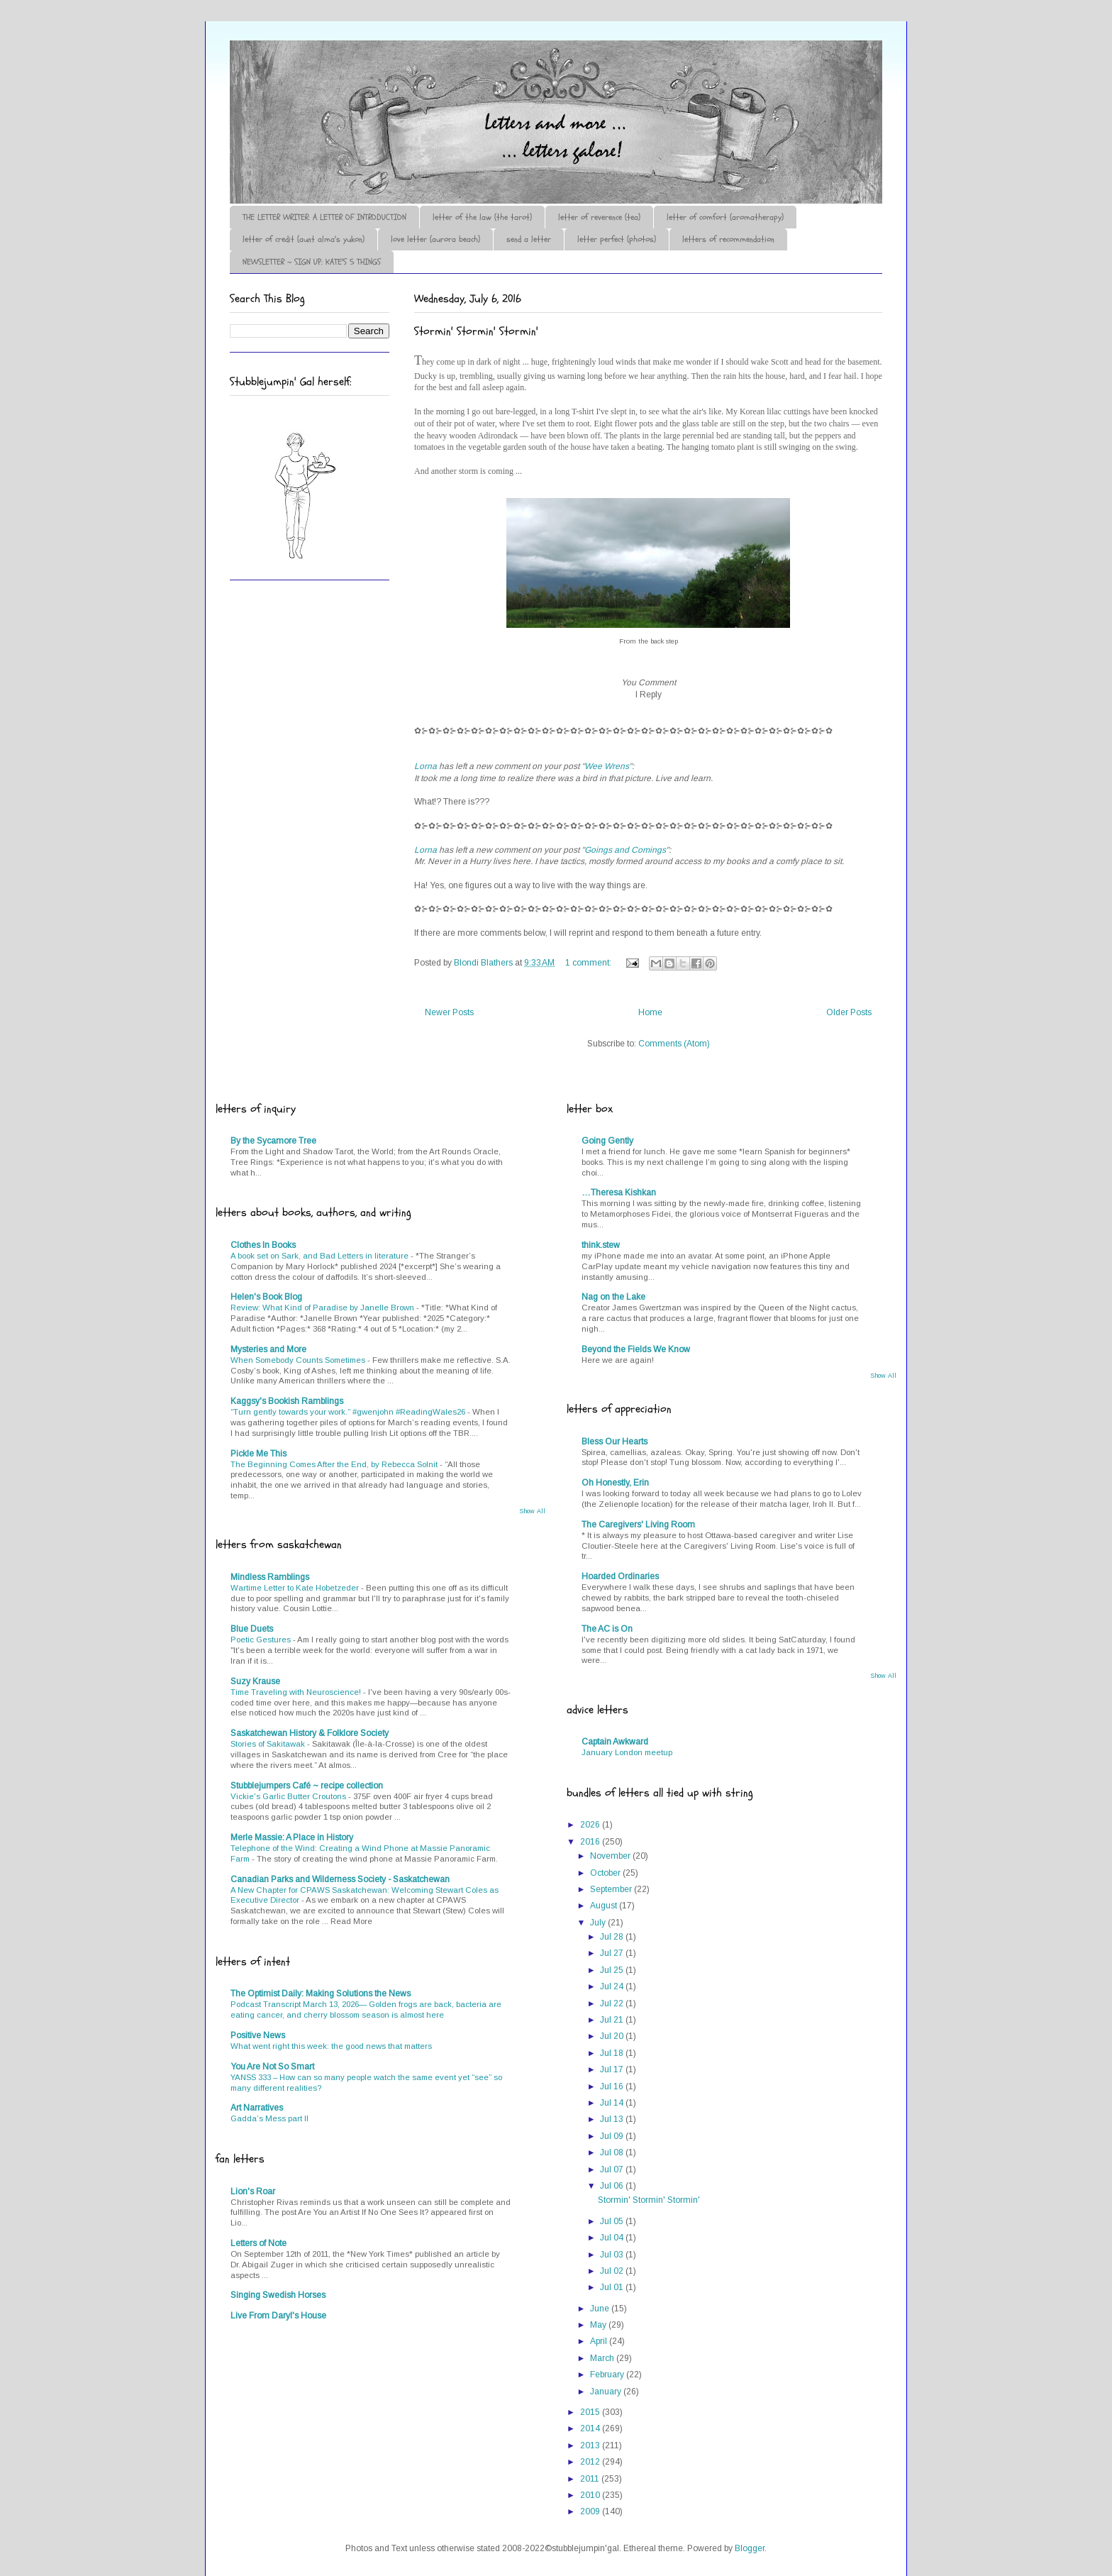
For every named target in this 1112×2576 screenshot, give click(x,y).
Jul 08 (613, 2152)
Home (650, 1012)
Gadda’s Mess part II (269, 2118)
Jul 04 (613, 2238)
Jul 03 (613, 2255)
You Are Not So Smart (272, 2067)
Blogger (749, 2548)
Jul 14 (613, 2103)
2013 (591, 2445)
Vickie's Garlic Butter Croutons (289, 1796)
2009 (591, 2511)
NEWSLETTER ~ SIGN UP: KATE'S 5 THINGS (312, 261)
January (606, 2392)
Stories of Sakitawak (268, 1744)
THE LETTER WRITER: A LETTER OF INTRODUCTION (324, 217)
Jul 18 (613, 2053)
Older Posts (849, 1012)
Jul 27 (613, 1953)
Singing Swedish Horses (278, 2295)
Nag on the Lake (613, 1297)
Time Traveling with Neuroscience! (296, 1692)
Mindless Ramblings (269, 1577)
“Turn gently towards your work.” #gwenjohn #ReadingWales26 (348, 1412)
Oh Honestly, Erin (615, 1483)
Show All (532, 1511)
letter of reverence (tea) (599, 217)
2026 (591, 1825)
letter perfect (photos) (616, 239)
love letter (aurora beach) (435, 239)
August (604, 1906)
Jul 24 (613, 1986)
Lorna (425, 766)
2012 (591, 2462)
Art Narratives (256, 2108)
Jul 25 (613, 1970)
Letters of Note (258, 2243)
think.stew (601, 1245)
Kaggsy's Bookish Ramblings (286, 1401)
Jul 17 (613, 2069)
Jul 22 (613, 2003)
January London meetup (627, 1752)
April (599, 2341)
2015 (591, 2412)
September (612, 1889)
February (608, 2374)
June (600, 2309)
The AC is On (607, 1629)
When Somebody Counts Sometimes (298, 1360)
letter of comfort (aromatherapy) (725, 217)
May (599, 2325)
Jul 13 (613, 2119)
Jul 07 (613, 2169)
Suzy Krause (255, 1681)
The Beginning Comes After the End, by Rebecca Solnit (335, 1464)
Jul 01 (613, 2287)
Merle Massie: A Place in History (291, 1837)
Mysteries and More (268, 1349)
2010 (591, 2495)
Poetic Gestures (261, 1639)
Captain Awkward (615, 1742)
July (599, 1923)
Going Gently (607, 1141)
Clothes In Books (263, 1245)
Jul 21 (613, 2020)
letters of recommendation (728, 239)
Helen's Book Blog (266, 1297)
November (611, 1856)
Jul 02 (613, 2271)
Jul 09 (613, 2136)
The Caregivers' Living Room (638, 1525)
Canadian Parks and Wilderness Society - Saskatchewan (340, 1879)
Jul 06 (613, 2186)
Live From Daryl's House (278, 2316)
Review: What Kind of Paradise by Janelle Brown (323, 1307)
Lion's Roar (252, 2191)
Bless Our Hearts (614, 1442)
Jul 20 (613, 2036)
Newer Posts (449, 1012)
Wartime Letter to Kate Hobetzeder (295, 1587)
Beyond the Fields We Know (636, 1349)
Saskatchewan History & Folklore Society (309, 1733)
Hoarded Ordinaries (620, 1576)
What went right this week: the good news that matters (331, 2046)
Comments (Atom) (674, 1044)
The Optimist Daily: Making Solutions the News (320, 1994)
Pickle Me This (258, 1454)
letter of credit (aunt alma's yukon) (304, 239)
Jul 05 (613, 2221)
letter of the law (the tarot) (482, 217)
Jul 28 (613, 1937)
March (603, 2358)
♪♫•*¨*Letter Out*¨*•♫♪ (442, 80)
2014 (591, 2428)
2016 (591, 1842)
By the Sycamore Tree (273, 1141)
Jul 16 (613, 2086)
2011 (590, 2479)
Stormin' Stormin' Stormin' (476, 331)
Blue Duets (251, 1629)
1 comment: (589, 963)
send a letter (528, 239)
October (606, 1873)
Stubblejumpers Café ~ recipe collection (306, 1786)
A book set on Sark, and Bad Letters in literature (320, 1255)
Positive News (257, 2035)
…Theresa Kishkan (619, 1193)
